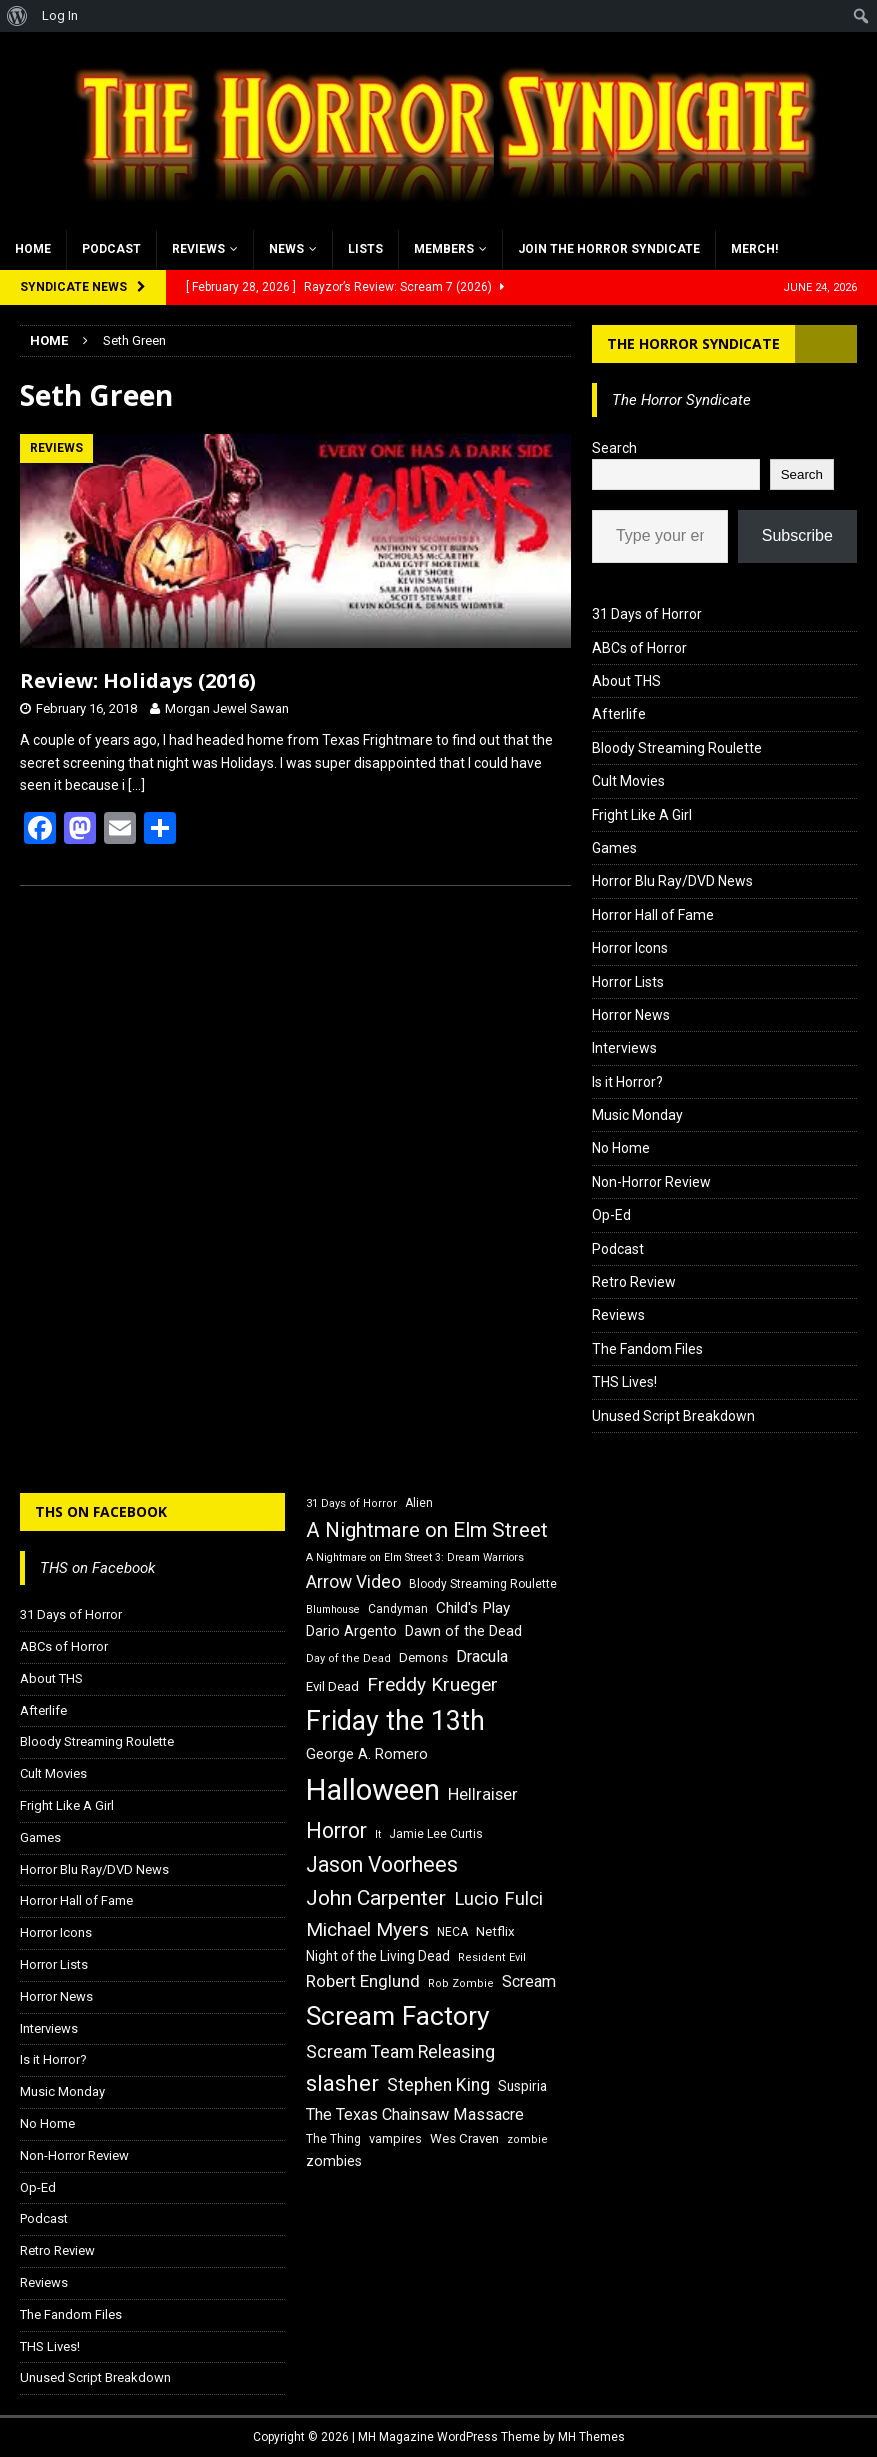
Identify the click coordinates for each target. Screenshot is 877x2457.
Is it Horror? (627, 1082)
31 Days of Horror (647, 614)
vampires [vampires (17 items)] (395, 2138)
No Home (621, 1148)
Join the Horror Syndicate (609, 249)
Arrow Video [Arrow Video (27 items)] (353, 1582)
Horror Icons (630, 948)
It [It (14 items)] (378, 1834)
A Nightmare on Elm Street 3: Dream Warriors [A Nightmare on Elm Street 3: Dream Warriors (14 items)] (415, 1557)
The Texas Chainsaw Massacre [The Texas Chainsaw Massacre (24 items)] (415, 2114)
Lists (365, 249)
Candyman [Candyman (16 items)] (398, 1609)
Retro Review (634, 1282)
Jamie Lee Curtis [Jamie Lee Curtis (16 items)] (436, 1834)
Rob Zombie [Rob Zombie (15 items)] (461, 1983)
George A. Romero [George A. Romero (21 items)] (367, 1754)
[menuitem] (17, 16)
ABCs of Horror (639, 648)
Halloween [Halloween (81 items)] (373, 1790)
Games (614, 848)
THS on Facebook (101, 1511)
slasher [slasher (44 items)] (342, 2083)
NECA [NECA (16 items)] (452, 1932)
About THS (626, 681)
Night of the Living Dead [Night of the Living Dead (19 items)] (378, 1956)
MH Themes (591, 2437)
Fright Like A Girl (642, 815)
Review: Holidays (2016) (138, 680)
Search (614, 448)
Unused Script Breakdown (673, 1416)
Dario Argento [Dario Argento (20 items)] (351, 1631)
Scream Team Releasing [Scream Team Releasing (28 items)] (400, 2051)
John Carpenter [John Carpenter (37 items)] (376, 1898)
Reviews (198, 249)
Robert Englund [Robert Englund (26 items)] (363, 1981)
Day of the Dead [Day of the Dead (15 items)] (348, 1658)
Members (444, 249)
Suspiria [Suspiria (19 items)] (522, 2086)
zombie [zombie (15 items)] (527, 2139)
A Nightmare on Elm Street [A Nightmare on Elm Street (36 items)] (427, 1530)
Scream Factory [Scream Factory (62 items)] (398, 2015)
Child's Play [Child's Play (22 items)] (473, 1608)
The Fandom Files (647, 1349)
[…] (136, 785)
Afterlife (619, 714)
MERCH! (754, 249)
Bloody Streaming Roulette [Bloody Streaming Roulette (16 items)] (483, 1584)
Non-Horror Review (651, 1182)
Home (33, 249)
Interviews (624, 1048)
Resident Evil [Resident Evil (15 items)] (492, 1957)
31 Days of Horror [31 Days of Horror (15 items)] (351, 1503)
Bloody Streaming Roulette (677, 748)
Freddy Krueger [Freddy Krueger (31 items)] (432, 1684)
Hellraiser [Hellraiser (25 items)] (483, 1794)
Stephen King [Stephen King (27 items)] (438, 2085)
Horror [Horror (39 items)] (336, 1830)
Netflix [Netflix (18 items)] (495, 1931)
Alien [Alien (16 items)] (419, 1503)
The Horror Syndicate (693, 343)
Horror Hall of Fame (653, 915)
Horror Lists (628, 982)
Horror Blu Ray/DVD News (672, 881)
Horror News (631, 1015)
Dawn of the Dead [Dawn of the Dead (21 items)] (463, 1631)
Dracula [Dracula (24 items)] (482, 1656)
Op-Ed (611, 1215)
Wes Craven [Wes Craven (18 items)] (464, 2138)
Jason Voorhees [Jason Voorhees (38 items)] (382, 1864)
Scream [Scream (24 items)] (529, 1981)
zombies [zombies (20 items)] (334, 2161)
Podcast (111, 249)
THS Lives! (624, 1382)
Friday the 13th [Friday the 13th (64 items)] (395, 1721)
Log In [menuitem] (60, 15)
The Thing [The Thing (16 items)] (333, 2139)
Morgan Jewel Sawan (227, 708)
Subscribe (797, 535)
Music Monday (637, 1115)
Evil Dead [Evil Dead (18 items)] (332, 1686)
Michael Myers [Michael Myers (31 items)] (367, 1929)
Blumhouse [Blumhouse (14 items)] (333, 1609)
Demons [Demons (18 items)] (423, 1657)
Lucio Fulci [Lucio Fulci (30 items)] (498, 1899)
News (286, 249)
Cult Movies (628, 781)
